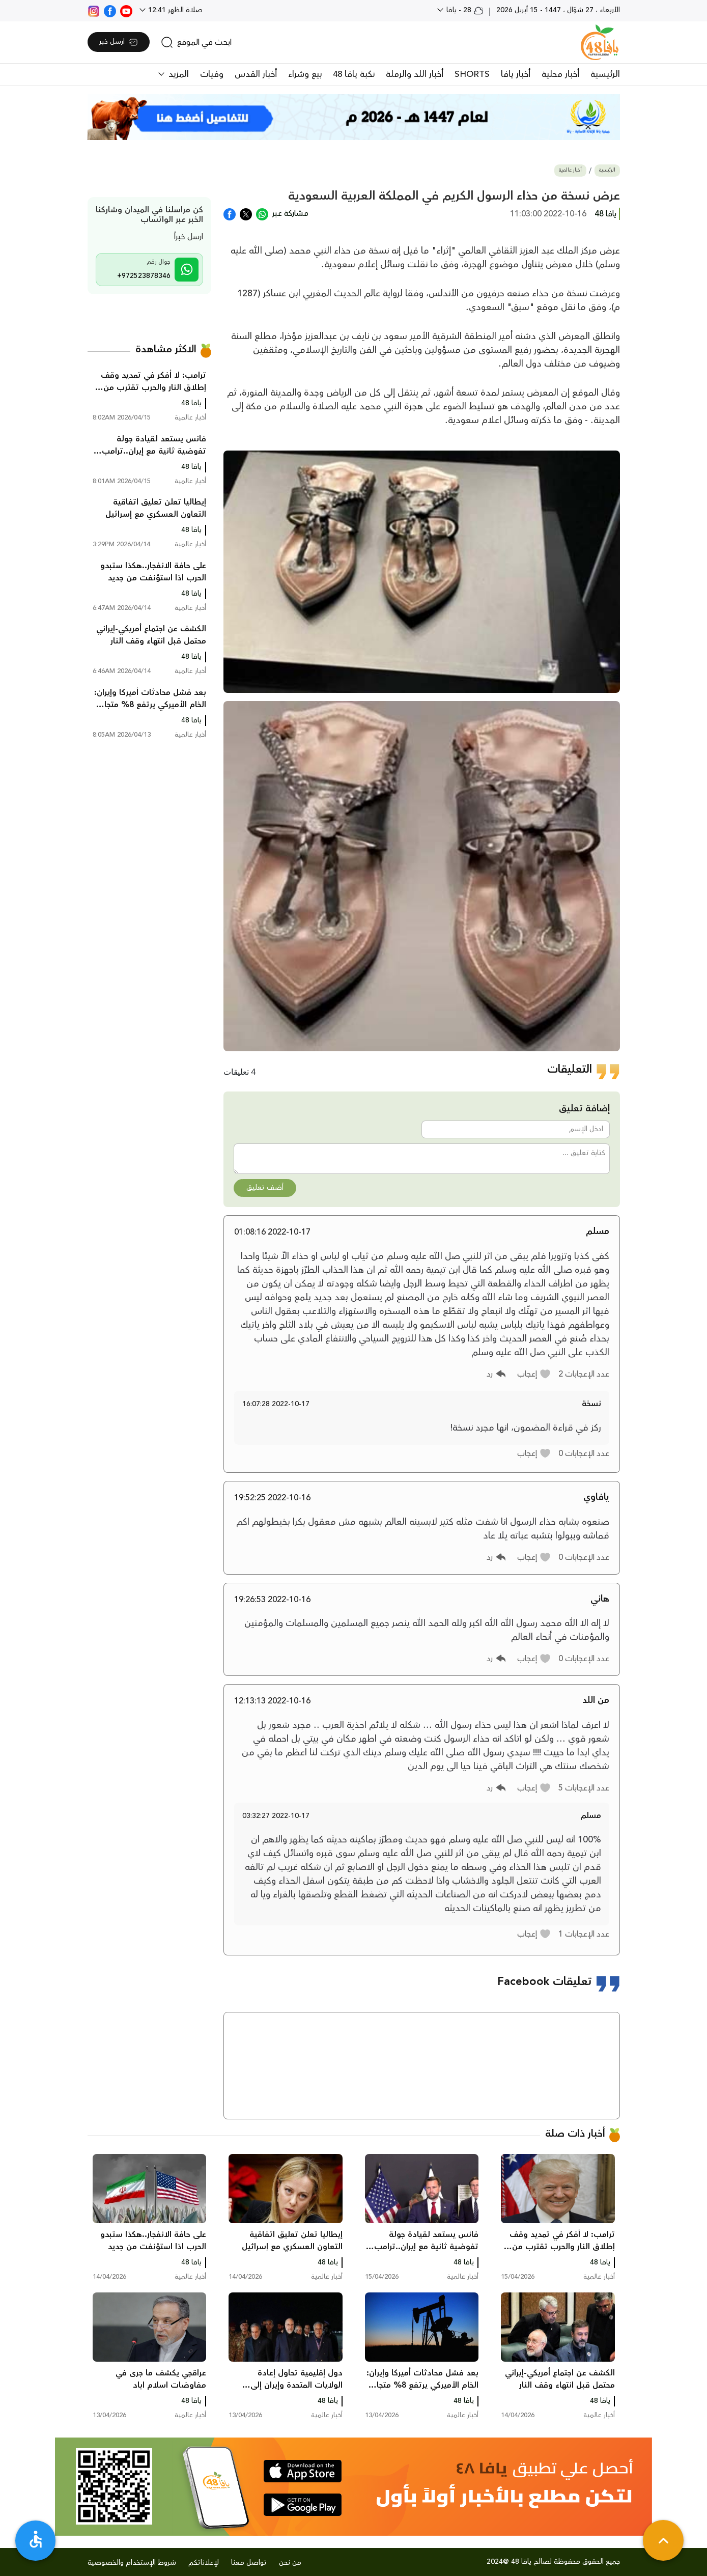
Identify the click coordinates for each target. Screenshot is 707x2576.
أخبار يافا (515, 74)
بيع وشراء (305, 74)
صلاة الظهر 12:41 (174, 10)
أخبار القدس (256, 74)
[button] (534, 1374)
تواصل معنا (249, 2562)
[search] (196, 42)
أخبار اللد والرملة (414, 74)
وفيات (211, 74)
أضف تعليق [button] (265, 1187)
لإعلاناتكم (203, 2562)
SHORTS (472, 74)
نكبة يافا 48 (354, 74)
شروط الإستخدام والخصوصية (132, 2562)
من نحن (290, 2562)
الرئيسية (605, 74)
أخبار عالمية (570, 170)
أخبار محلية (560, 74)
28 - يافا (464, 10)
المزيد (177, 74)
